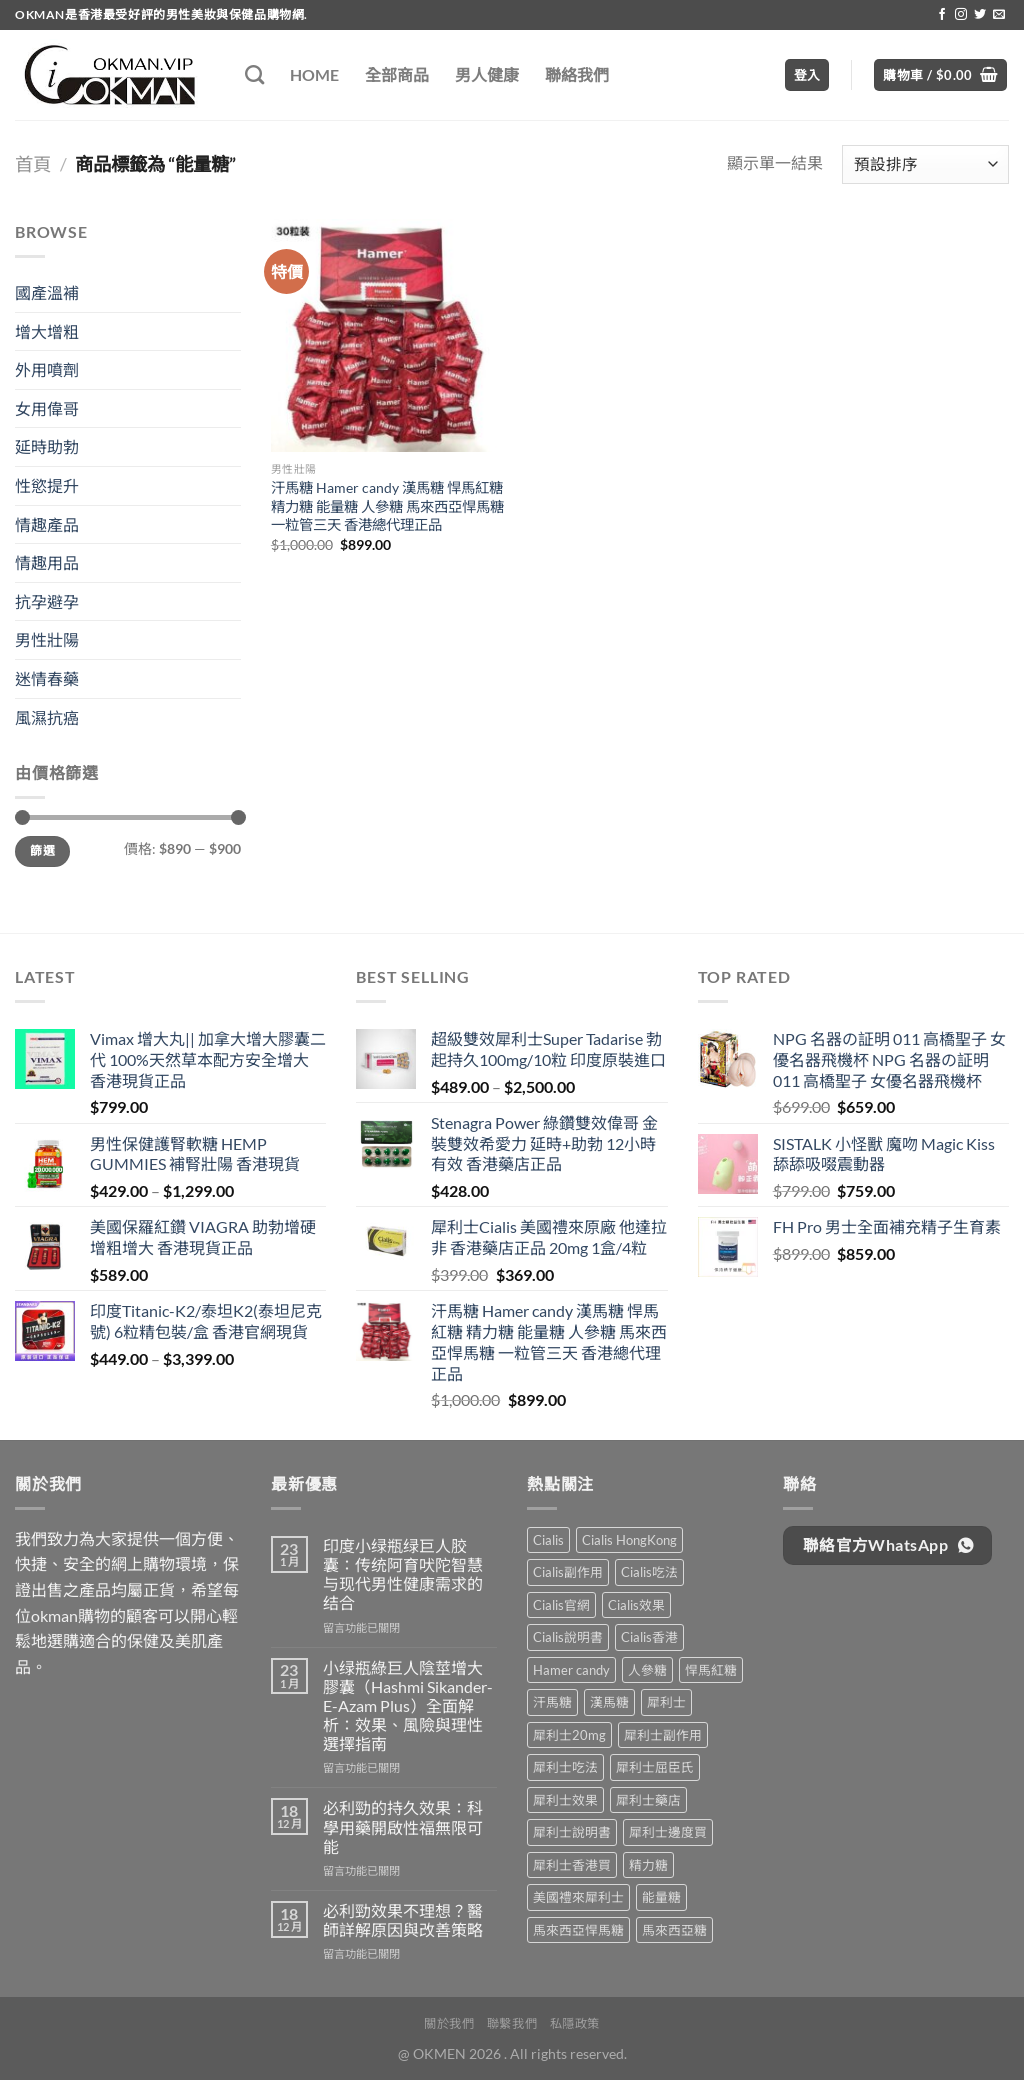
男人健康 (487, 74)
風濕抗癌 (47, 717)
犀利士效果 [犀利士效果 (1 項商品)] (565, 1800)
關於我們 (449, 2023)
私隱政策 (575, 2023)
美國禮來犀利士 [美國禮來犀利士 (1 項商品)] (578, 1897)
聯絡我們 (577, 74)
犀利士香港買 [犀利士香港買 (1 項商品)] (572, 1865)
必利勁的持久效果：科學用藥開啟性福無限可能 (403, 1826)
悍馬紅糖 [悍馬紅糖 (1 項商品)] (711, 1670)
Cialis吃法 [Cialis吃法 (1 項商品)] (649, 1572)
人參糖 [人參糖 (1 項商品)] (647, 1670)
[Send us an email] (999, 15)
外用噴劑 (47, 369)
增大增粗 (47, 331)
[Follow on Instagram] (961, 15)
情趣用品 (47, 562)
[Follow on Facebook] (942, 15)
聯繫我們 (512, 2023)
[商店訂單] (925, 164)
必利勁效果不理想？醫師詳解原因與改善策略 (403, 1920)
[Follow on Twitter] (980, 15)
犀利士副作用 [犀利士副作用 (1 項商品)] (663, 1735)
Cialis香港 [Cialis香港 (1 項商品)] (649, 1637)
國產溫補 (47, 292)
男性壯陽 (47, 639)
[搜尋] (254, 74)
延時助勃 (47, 446)
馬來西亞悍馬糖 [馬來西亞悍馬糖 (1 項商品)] (578, 1930)
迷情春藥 (47, 678)
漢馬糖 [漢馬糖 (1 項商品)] (609, 1702)
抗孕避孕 (47, 601)
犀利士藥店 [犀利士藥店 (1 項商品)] (648, 1800)
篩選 (42, 850)
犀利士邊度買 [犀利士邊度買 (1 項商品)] (668, 1832)
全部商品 (397, 74)
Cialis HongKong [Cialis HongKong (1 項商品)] (629, 1540)
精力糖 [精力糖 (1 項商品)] (648, 1865)
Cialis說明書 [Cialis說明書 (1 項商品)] (568, 1637)
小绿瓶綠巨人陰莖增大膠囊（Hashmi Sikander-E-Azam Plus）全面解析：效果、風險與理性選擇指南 (408, 1706)
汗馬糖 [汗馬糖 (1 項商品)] (552, 1702)
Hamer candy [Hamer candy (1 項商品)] (571, 1670)
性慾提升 (47, 485)
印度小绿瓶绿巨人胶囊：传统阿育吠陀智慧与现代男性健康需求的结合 (403, 1574)
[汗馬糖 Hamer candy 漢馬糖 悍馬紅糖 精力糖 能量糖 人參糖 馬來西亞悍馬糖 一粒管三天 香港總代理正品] (387, 335)
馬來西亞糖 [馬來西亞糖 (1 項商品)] (674, 1930)
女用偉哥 (47, 408)
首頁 (33, 164)
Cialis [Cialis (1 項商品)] (548, 1540)
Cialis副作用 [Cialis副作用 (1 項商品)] (568, 1572)
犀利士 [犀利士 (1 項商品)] (666, 1702)
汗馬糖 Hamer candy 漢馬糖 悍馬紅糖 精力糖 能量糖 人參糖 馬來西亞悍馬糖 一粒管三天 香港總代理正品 (387, 506)
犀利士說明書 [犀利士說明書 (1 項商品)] (572, 1832)
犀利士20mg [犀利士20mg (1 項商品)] (569, 1735)
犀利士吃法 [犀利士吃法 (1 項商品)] (565, 1767)
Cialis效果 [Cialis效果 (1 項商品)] (636, 1605)
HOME (314, 74)
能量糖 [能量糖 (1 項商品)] (661, 1897)
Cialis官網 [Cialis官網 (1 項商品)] (561, 1605)
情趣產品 (47, 524)
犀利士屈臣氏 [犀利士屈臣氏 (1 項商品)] (655, 1767)
